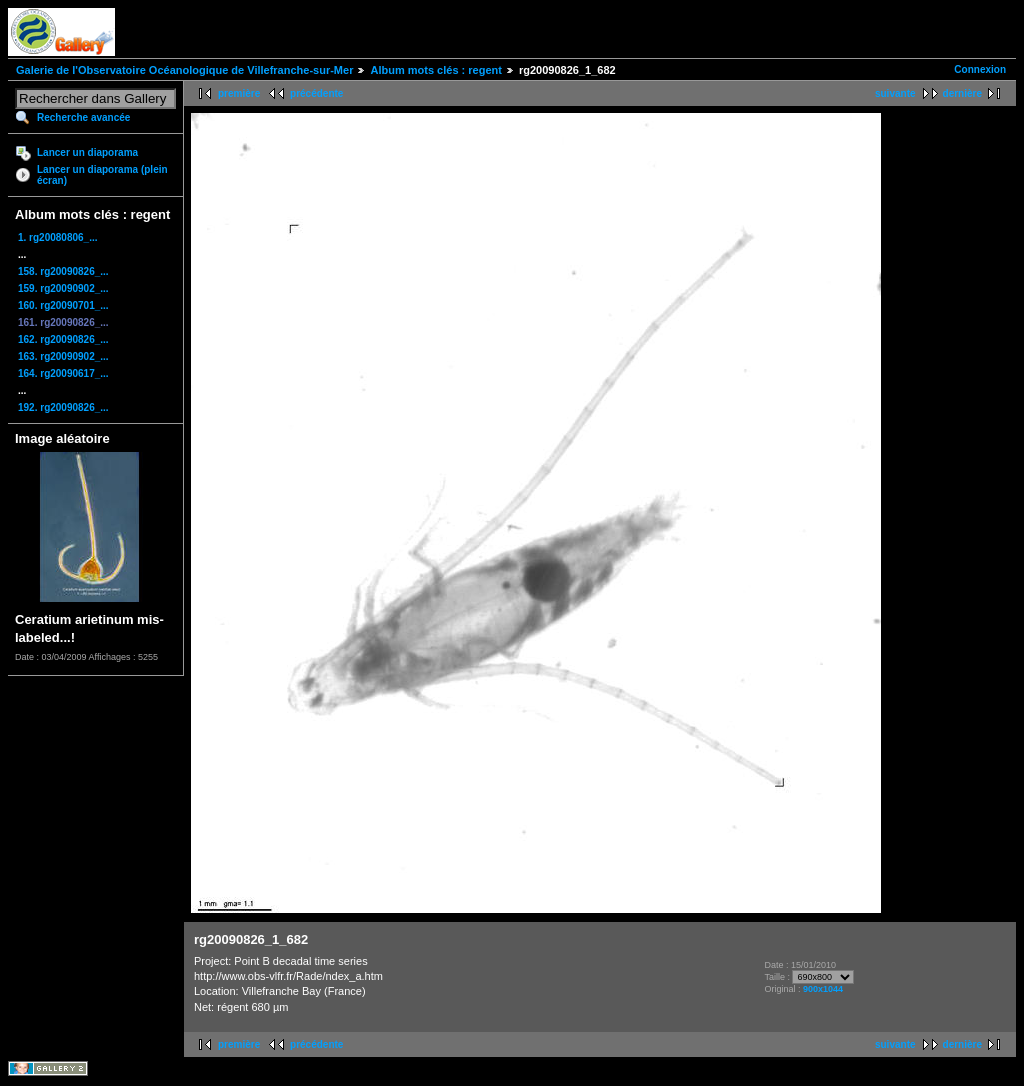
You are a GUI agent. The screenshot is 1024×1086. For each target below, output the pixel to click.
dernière (962, 93)
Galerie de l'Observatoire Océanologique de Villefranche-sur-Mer (184, 70)
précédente (316, 93)
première (239, 93)
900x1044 (823, 989)
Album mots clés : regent (435, 70)
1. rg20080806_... (58, 237)
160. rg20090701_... (63, 305)
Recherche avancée (83, 117)
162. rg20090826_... (63, 339)
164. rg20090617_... (63, 373)
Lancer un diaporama (87, 152)
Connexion (980, 69)
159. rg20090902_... (63, 288)
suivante (895, 93)
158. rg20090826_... (63, 271)
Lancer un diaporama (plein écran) (102, 175)
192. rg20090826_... (63, 407)
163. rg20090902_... (63, 356)
